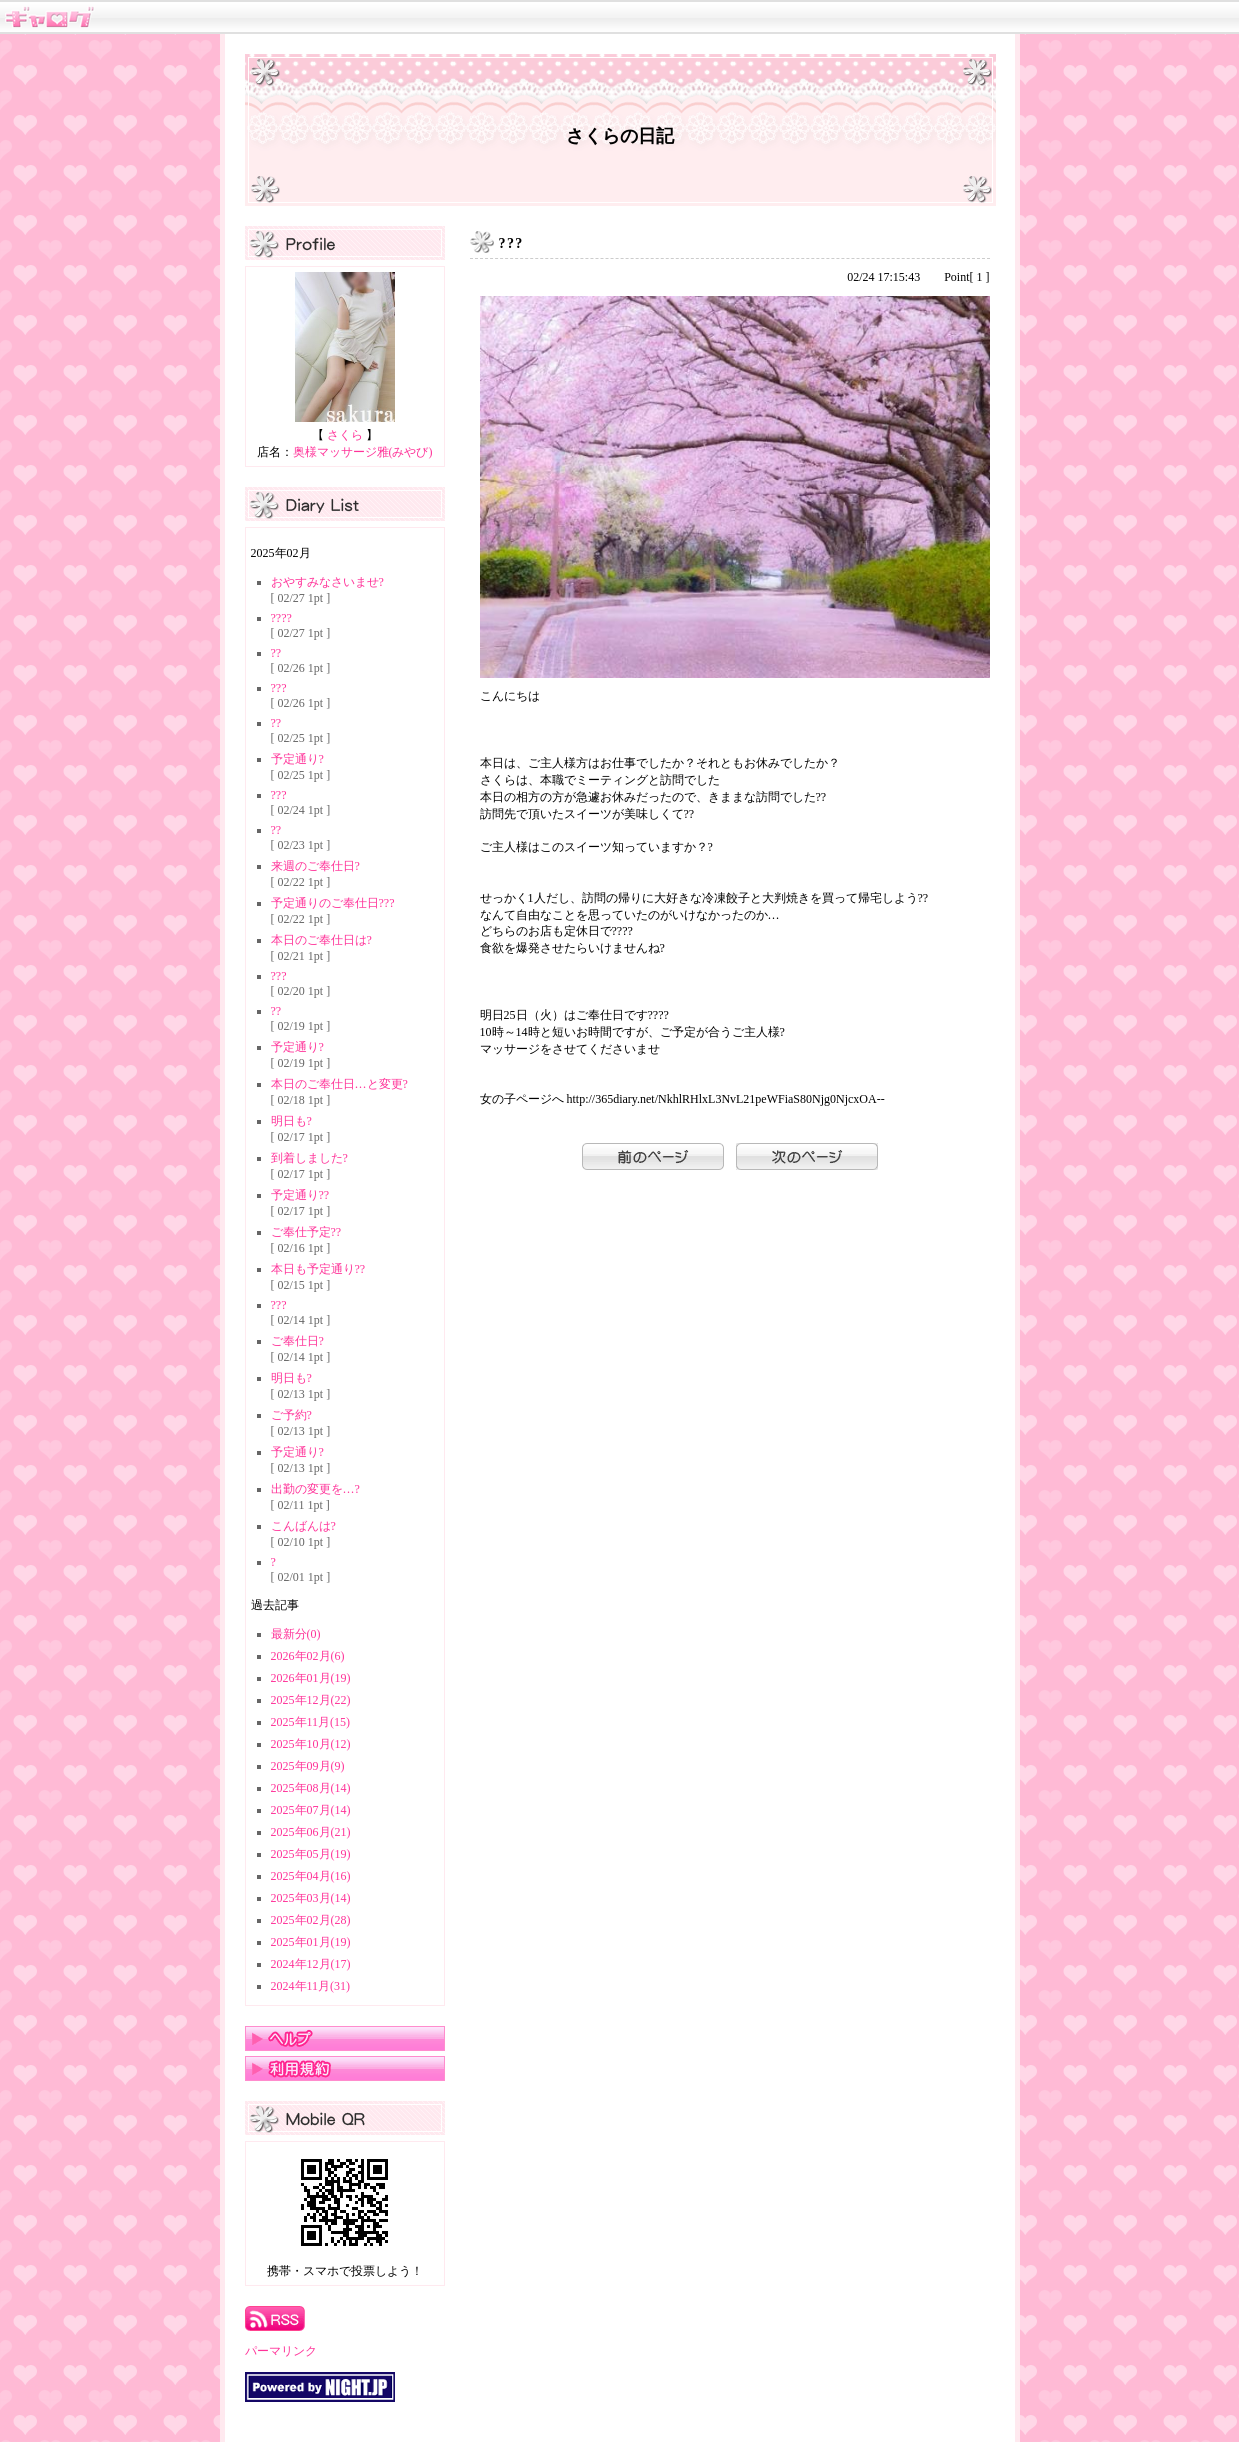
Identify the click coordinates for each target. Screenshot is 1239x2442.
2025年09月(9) (308, 1766)
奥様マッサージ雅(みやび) (363, 452)
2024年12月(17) (311, 1964)
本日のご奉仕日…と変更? (339, 1084)
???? (281, 618)
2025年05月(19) (311, 1854)
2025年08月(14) (311, 1788)
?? (276, 653)
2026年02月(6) (308, 1656)
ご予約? (291, 1415)
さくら (345, 435)
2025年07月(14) (311, 1810)
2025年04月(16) (311, 1876)
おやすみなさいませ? (327, 582)
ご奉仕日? (297, 1341)
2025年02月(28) (311, 1920)
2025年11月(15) (311, 1722)
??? (279, 688)
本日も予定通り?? (318, 1269)
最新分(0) (296, 1634)
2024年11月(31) (311, 1986)
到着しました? (309, 1158)
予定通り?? (300, 1195)
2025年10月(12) (311, 1744)
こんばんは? (303, 1526)
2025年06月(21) (311, 1832)
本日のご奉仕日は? (321, 940)
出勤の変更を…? (315, 1489)
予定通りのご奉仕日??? (333, 903)
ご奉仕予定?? (306, 1232)
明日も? (291, 1121)
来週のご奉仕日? (315, 866)
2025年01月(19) (311, 1942)
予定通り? (297, 759)
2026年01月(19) (311, 1678)
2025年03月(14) (311, 1898)
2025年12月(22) (311, 1700)
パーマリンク (281, 2351)
